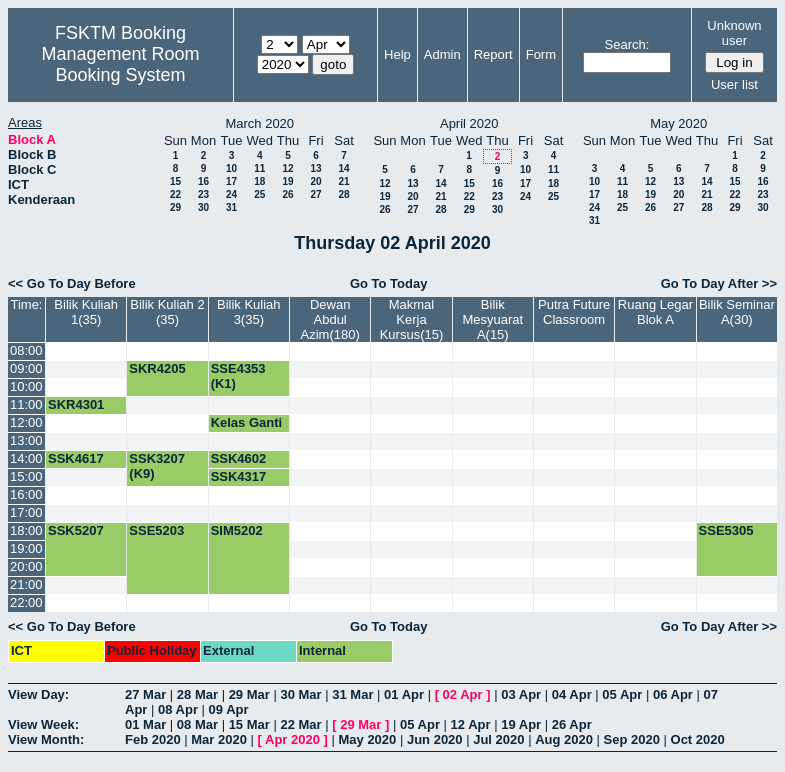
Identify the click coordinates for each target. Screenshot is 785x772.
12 (287, 168)
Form (541, 54)
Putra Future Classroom (574, 312)
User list (734, 84)
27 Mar (145, 694)
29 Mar (249, 694)
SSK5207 (76, 530)
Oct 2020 (698, 739)
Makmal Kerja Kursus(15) (412, 319)
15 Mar (249, 724)
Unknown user (734, 33)
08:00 (26, 350)
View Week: (43, 724)
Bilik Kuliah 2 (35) (167, 312)
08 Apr (178, 709)
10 (231, 168)
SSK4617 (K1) (76, 466)
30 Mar (300, 694)
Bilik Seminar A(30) (737, 312)
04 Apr (572, 694)
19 (287, 181)
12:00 (26, 422)
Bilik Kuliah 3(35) (249, 312)
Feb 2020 (153, 739)
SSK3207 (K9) (157, 466)
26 (287, 194)
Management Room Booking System (120, 64)
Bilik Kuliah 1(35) (86, 312)
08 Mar (197, 724)
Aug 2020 (564, 739)
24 (231, 194)
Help (397, 54)
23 (203, 194)
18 (259, 181)
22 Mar (300, 724)
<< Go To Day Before (72, 283)
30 (203, 207)
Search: (627, 44)
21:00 (26, 584)
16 (203, 181)
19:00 (26, 548)
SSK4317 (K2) (239, 484)
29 (175, 207)
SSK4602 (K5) (239, 466)
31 (231, 207)
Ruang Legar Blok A (655, 312)
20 (315, 181)
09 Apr (229, 709)
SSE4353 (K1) (238, 376)
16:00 (26, 494)
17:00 (26, 512)
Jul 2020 (498, 739)
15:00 (26, 476)
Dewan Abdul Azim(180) (330, 319)
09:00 (26, 368)
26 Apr (572, 724)
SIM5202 (237, 530)
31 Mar (352, 694)
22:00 (26, 602)
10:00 (26, 386)
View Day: (38, 694)
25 (259, 194)
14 (343, 168)
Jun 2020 (435, 739)
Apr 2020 (292, 739)
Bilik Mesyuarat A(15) (492, 319)
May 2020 (367, 739)
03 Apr (521, 694)
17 (231, 181)
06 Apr (673, 694)
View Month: (46, 739)
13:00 (26, 440)
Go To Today (389, 283)
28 (343, 194)
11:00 (26, 404)
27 (315, 194)
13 (315, 168)
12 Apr (471, 724)
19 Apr (521, 724)
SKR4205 (157, 368)
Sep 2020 (632, 739)
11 (259, 168)
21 (343, 181)
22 (175, 194)
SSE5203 (156, 530)
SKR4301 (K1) (76, 412)
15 (175, 181)
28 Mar (197, 694)
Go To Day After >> (719, 283)
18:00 (26, 530)
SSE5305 (726, 530)
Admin (442, 54)
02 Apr (463, 694)
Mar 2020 (219, 739)
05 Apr (622, 694)
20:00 (26, 566)
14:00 (26, 458)
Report (493, 54)
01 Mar (145, 724)
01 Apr (404, 694)
